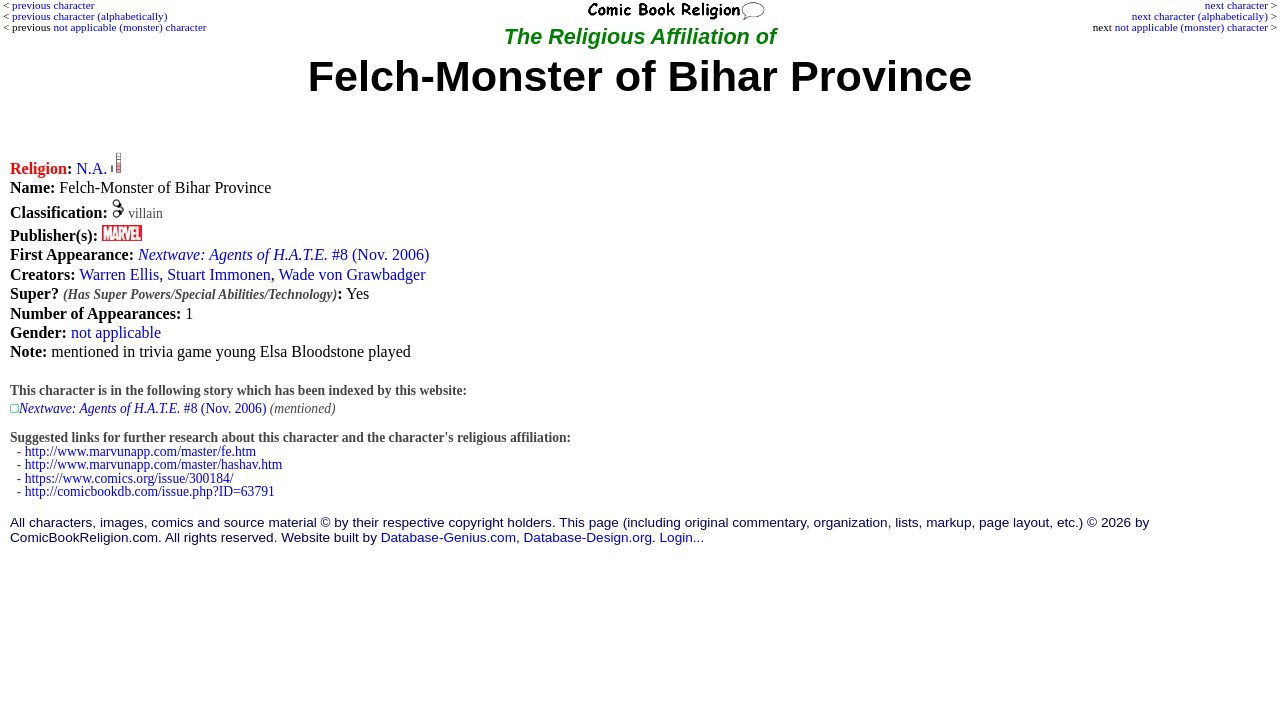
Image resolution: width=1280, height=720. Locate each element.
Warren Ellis (119, 274)
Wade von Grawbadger (351, 274)
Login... (682, 537)
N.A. (91, 168)
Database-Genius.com (448, 537)
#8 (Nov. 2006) (283, 254)
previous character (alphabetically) (89, 16)
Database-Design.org (588, 537)
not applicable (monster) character (1191, 27)
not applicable (116, 332)
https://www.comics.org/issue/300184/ (129, 478)
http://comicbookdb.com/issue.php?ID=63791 (150, 491)
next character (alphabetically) (1200, 16)
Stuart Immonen (219, 274)
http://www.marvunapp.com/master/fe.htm (140, 451)
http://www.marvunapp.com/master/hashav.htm (154, 464)
